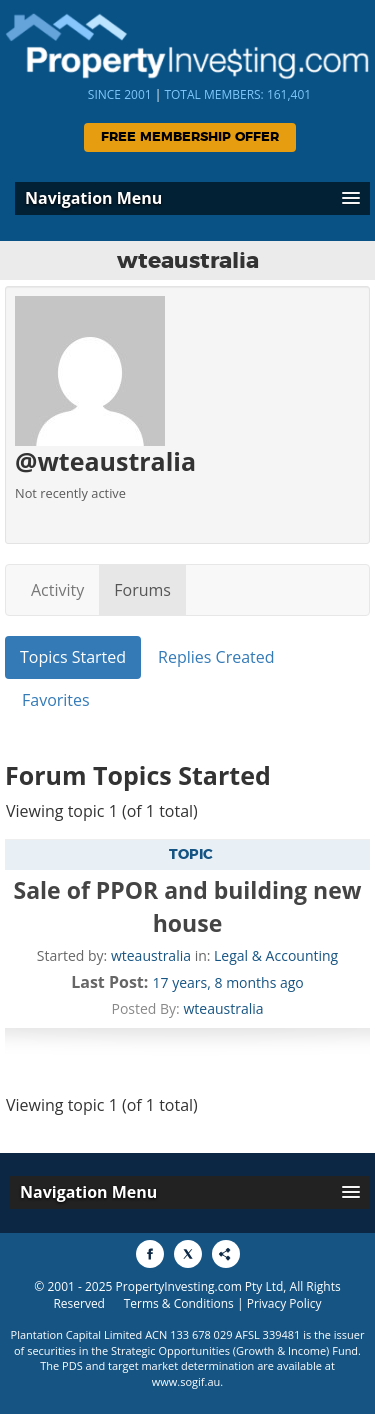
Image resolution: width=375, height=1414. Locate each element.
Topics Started (73, 657)
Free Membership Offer (190, 137)
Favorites (56, 700)
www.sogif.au (186, 1381)
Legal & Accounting (276, 955)
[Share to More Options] (226, 1254)
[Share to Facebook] (150, 1254)
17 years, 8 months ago (228, 982)
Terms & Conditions (179, 1303)
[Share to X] (188, 1254)
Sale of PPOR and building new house (188, 906)
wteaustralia (151, 955)
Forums (142, 590)
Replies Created (216, 657)
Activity (57, 590)
